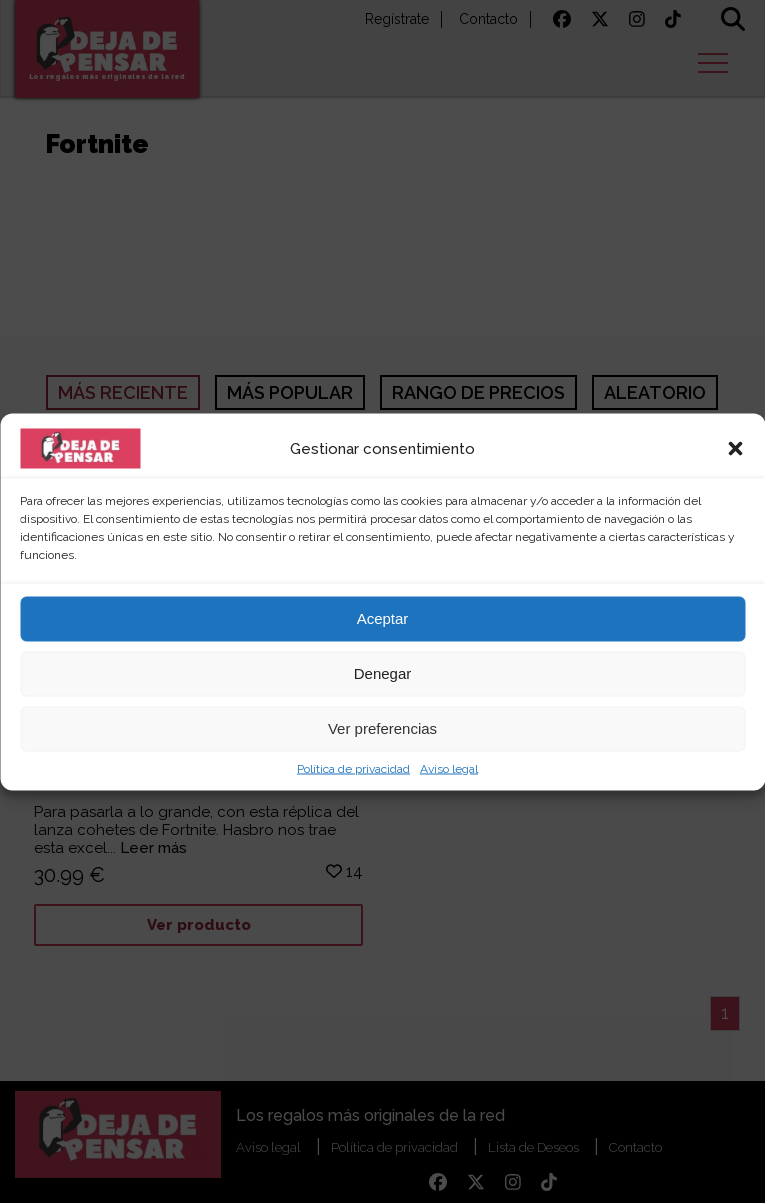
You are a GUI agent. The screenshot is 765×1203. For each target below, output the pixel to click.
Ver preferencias (382, 728)
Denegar (383, 673)
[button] (735, 448)
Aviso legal (449, 768)
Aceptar (383, 618)
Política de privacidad (353, 768)
